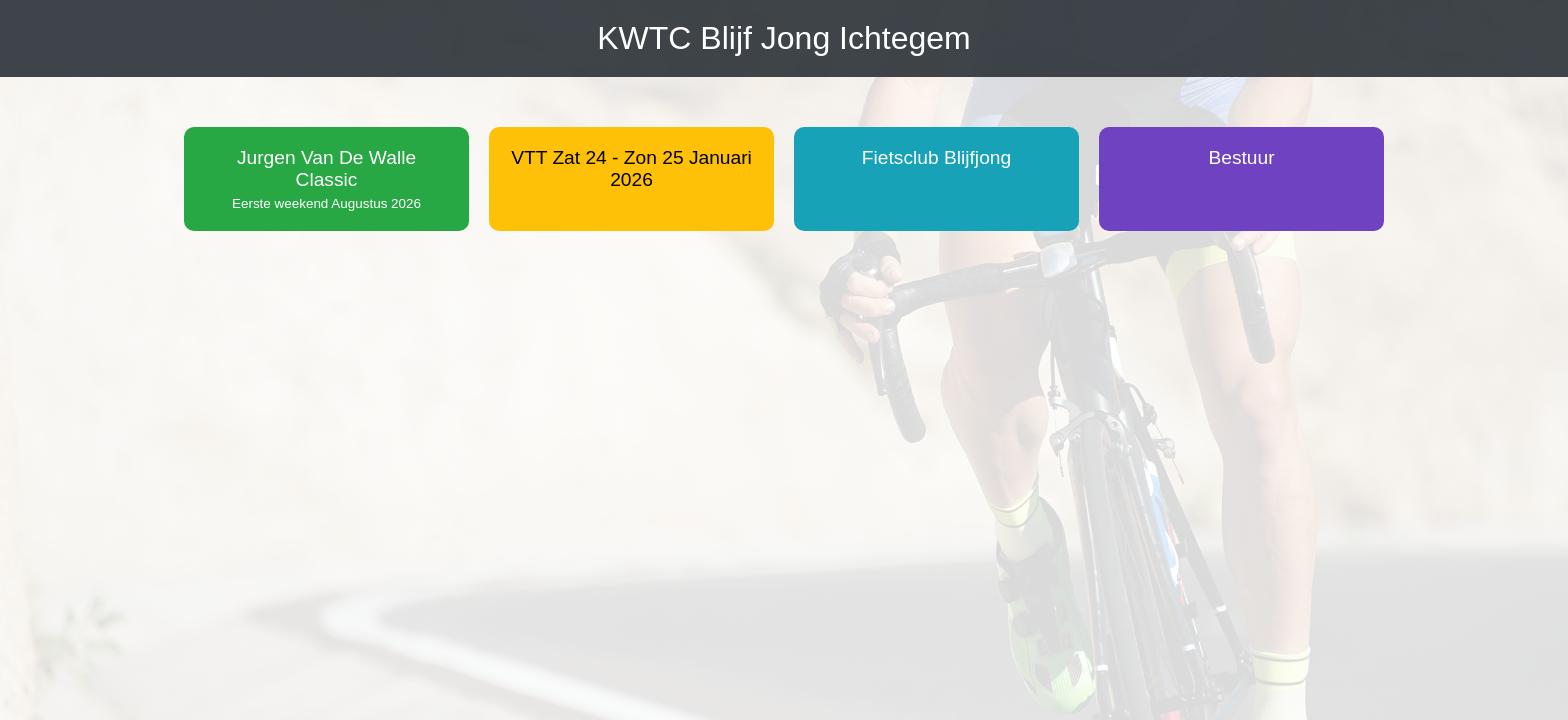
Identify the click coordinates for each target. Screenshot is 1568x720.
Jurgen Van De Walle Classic (326, 179)
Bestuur (1241, 157)
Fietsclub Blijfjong (936, 157)
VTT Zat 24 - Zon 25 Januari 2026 (631, 168)
